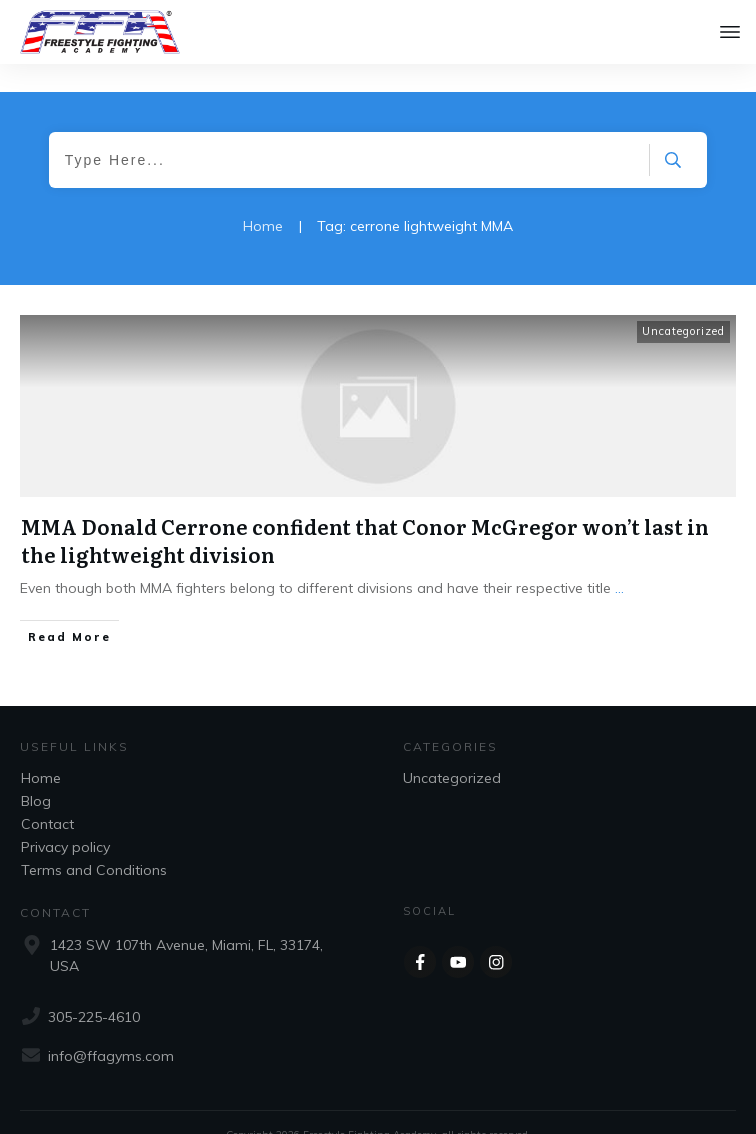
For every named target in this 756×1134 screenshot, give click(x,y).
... (619, 559)
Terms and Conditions (94, 841)
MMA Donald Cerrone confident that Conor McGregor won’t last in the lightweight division (365, 511)
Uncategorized (683, 302)
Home (41, 749)
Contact (47, 795)
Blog (36, 772)
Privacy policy (65, 818)
